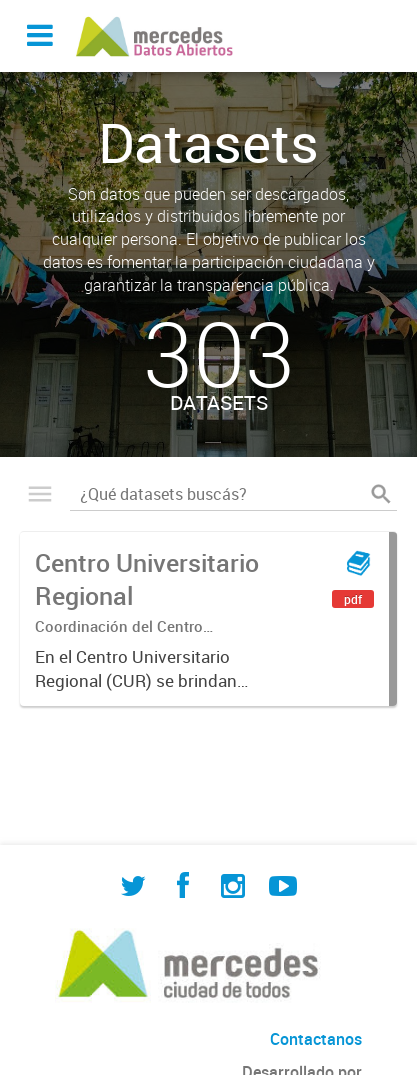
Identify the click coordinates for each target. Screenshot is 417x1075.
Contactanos (316, 1039)
